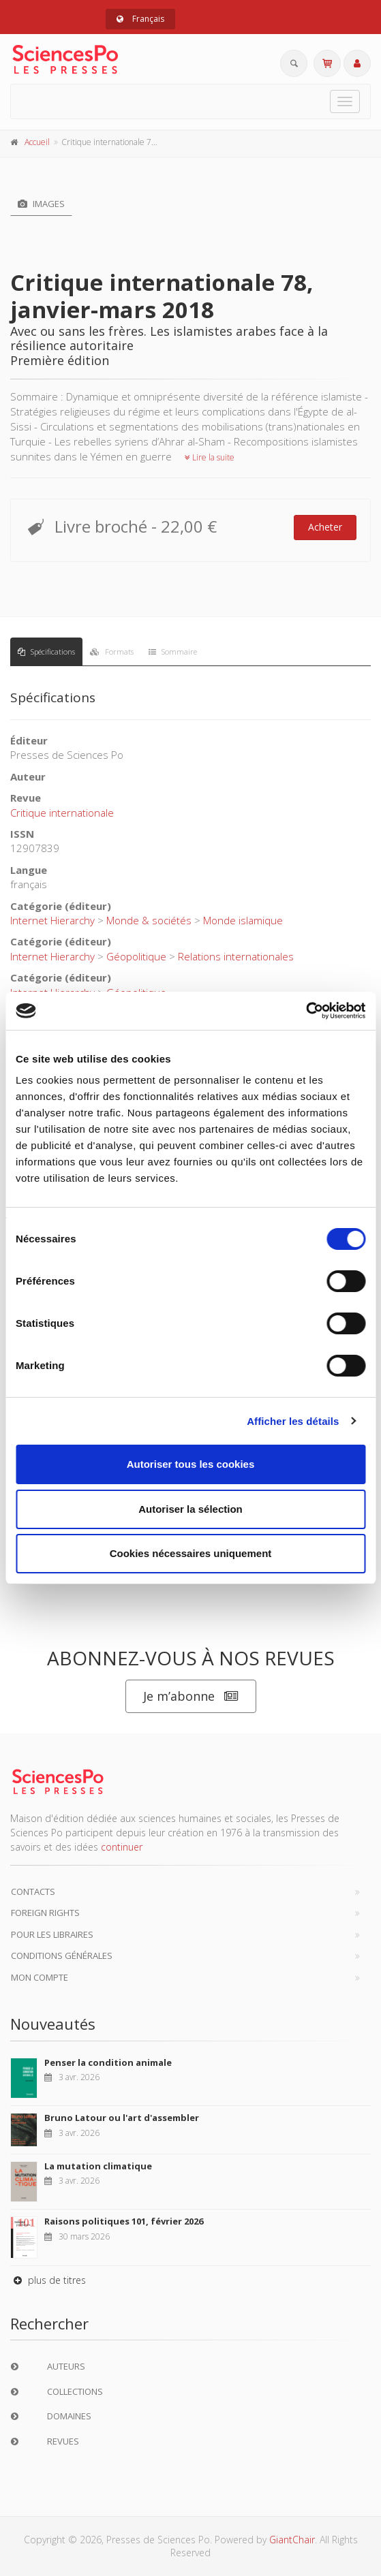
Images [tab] (41, 204)
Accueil (37, 142)
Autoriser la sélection (190, 1509)
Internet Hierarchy (52, 920)
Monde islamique (243, 920)
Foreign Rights (45, 1912)
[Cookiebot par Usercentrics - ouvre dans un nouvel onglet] (305, 1011)
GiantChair (292, 2539)
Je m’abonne (191, 1696)
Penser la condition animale (108, 2062)
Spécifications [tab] (46, 651)
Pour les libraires (52, 1934)
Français (140, 19)
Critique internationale (62, 812)
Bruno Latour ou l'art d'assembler (121, 2117)
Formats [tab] (112, 651)
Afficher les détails (293, 1421)
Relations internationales (236, 956)
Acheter (325, 526)
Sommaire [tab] (173, 651)
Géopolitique (136, 956)
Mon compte (39, 1977)
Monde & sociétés (149, 920)
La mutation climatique (98, 2166)
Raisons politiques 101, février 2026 (123, 2221)
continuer (121, 1846)
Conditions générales (61, 1955)
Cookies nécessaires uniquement (191, 1553)
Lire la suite (209, 457)
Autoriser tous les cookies (191, 1464)
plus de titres (48, 2280)
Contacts (33, 1891)
